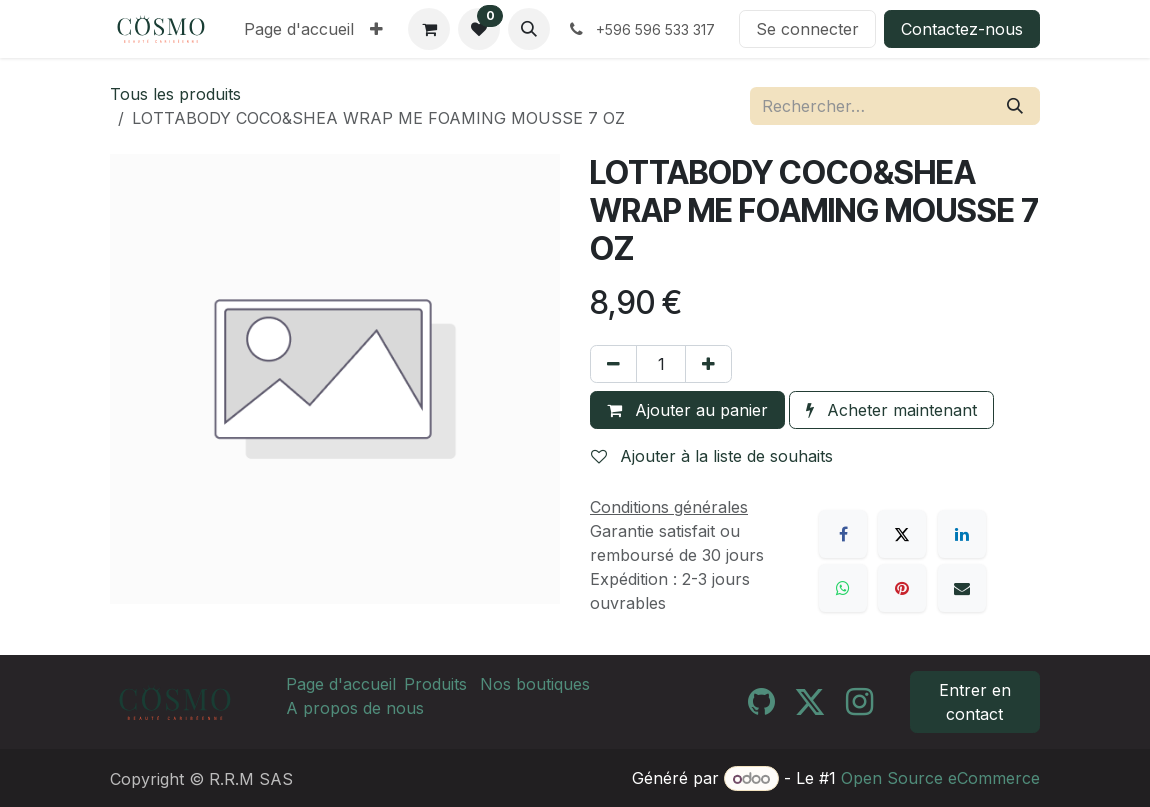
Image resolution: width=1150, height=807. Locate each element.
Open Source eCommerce (940, 778)
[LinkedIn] (962, 534)
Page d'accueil (341, 684)
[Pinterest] (902, 588)
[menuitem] (299, 29)
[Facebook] (843, 534)
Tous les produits (175, 94)
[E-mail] (962, 588)
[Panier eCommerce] (429, 29)
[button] (529, 29)
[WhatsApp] (843, 588)
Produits (435, 684)
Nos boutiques (535, 684)
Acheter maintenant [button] (891, 410)
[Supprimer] (613, 364)
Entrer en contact (975, 702)
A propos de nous (355, 708)
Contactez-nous (962, 29)
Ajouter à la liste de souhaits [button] (712, 456)
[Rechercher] (1015, 106)
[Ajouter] (708, 364)
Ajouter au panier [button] (687, 410)
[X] (902, 534)
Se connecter (807, 29)
